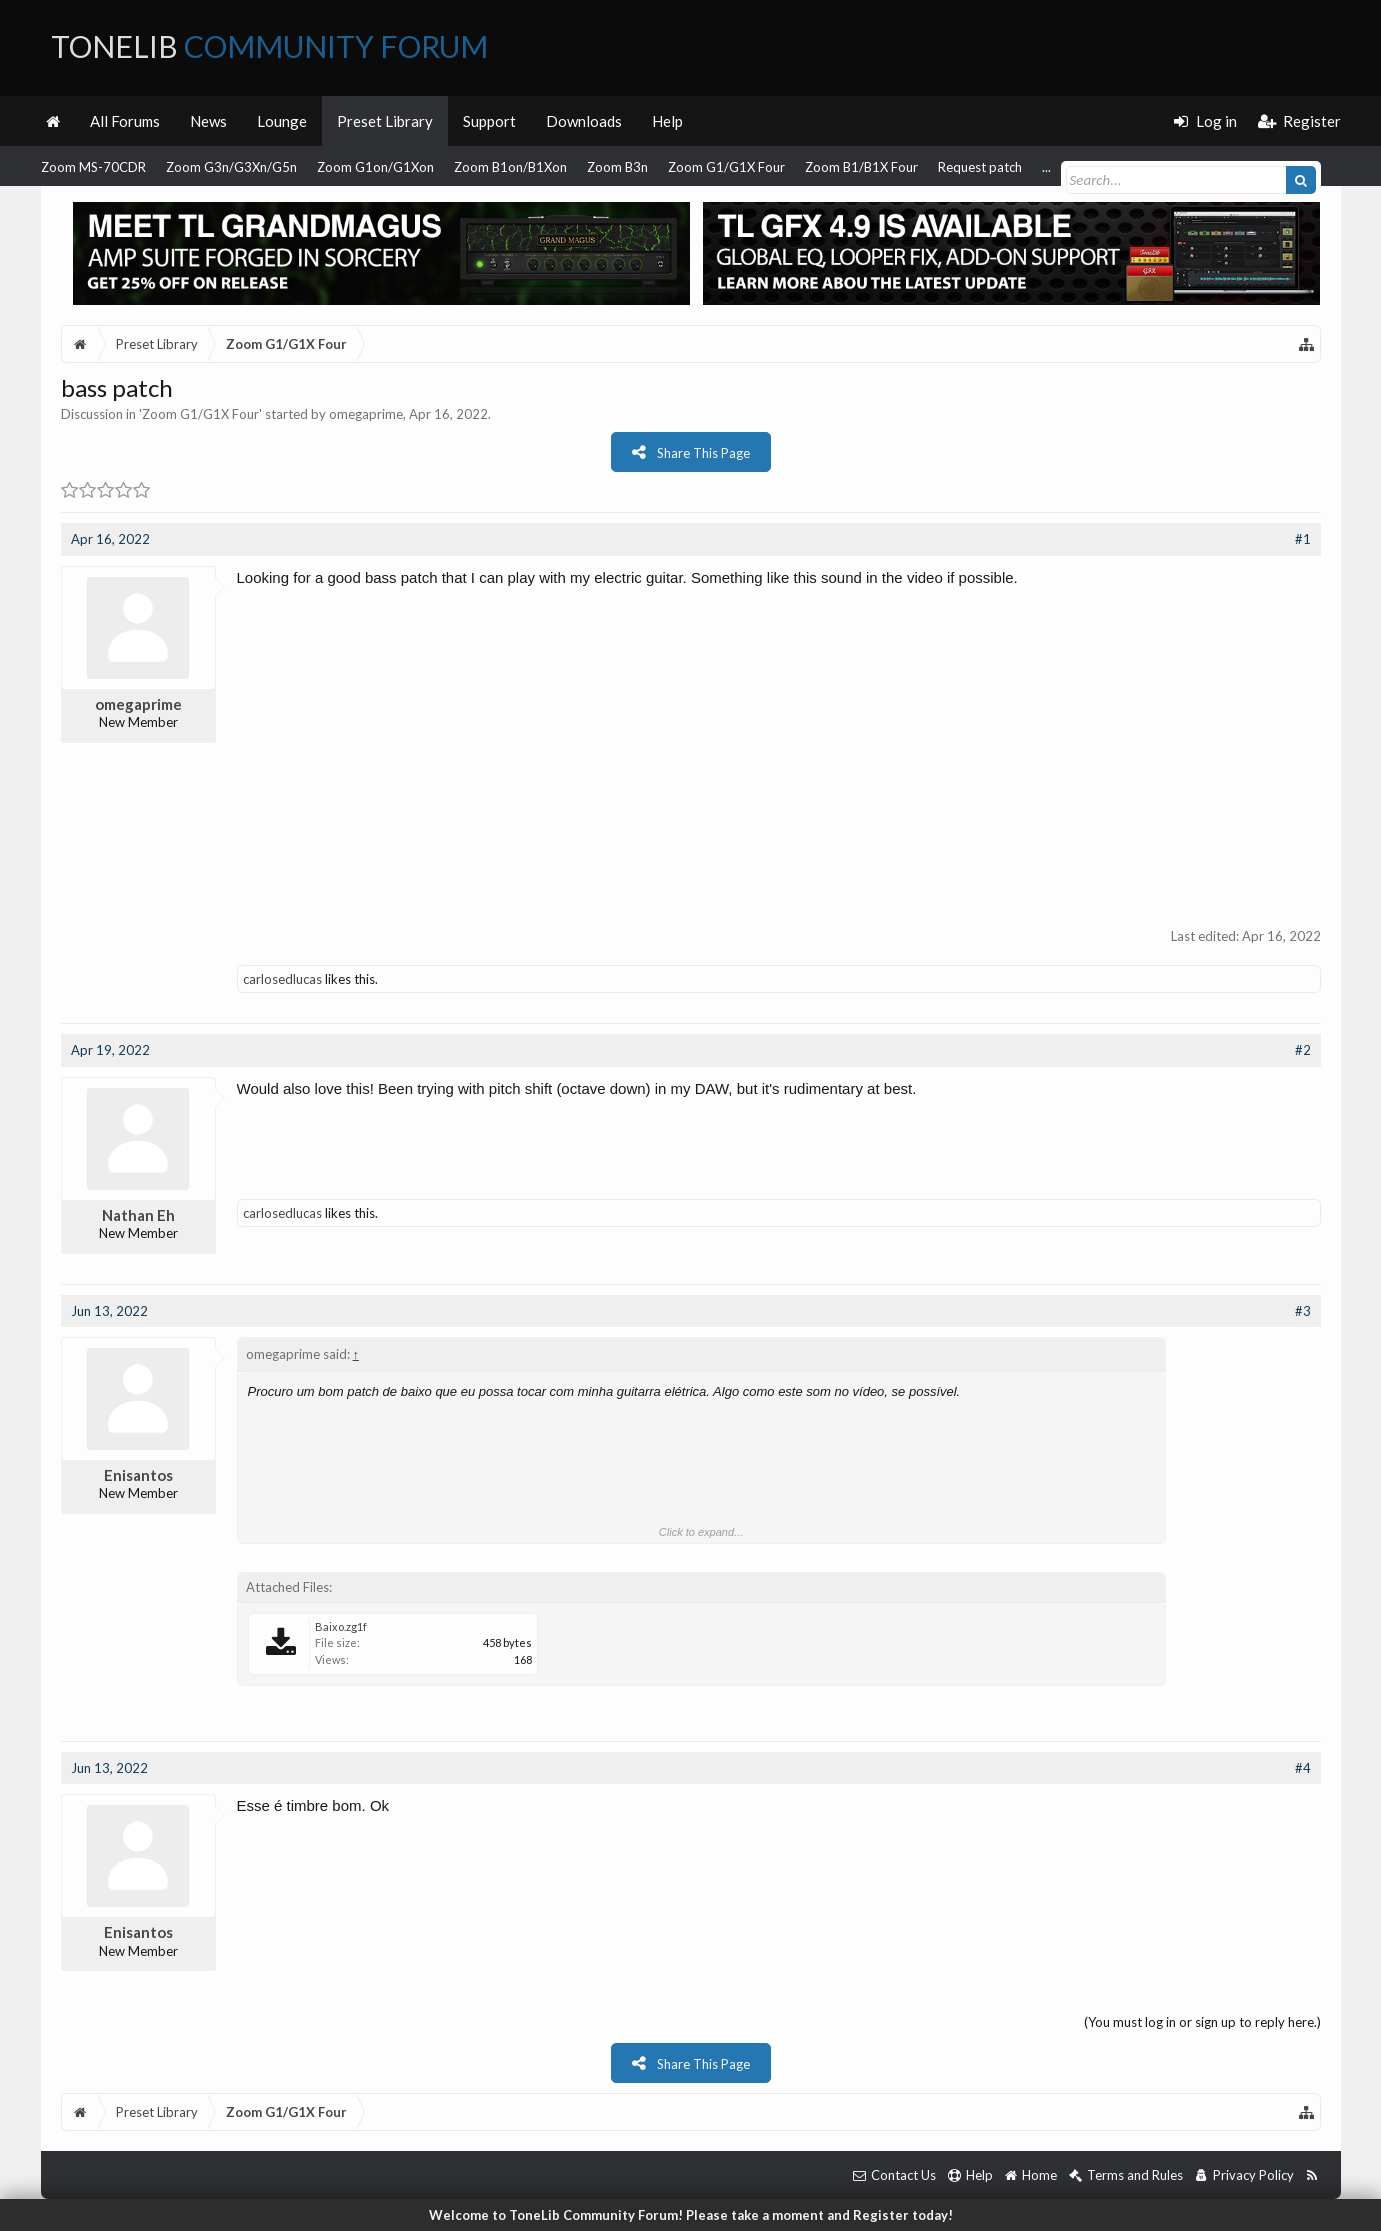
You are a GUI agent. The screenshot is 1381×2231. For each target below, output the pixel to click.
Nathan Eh (138, 1215)
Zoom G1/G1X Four (726, 167)
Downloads (584, 121)
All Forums (125, 121)
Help (667, 121)
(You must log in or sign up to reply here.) (1202, 2022)
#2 (1303, 1050)
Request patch (980, 167)
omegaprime (366, 414)
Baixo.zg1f (341, 1626)
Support (489, 121)
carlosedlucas (282, 979)
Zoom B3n (617, 167)
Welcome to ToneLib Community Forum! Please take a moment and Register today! (691, 2215)
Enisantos (138, 1475)
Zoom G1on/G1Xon (375, 167)
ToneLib (269, 46)
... (1046, 167)
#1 (1303, 539)
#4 (1303, 1768)
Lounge (282, 121)
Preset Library (385, 121)
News (208, 121)
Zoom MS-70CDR (93, 167)
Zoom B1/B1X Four (861, 167)
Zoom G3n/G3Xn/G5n (231, 167)
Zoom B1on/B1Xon (510, 167)
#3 (1303, 1311)
